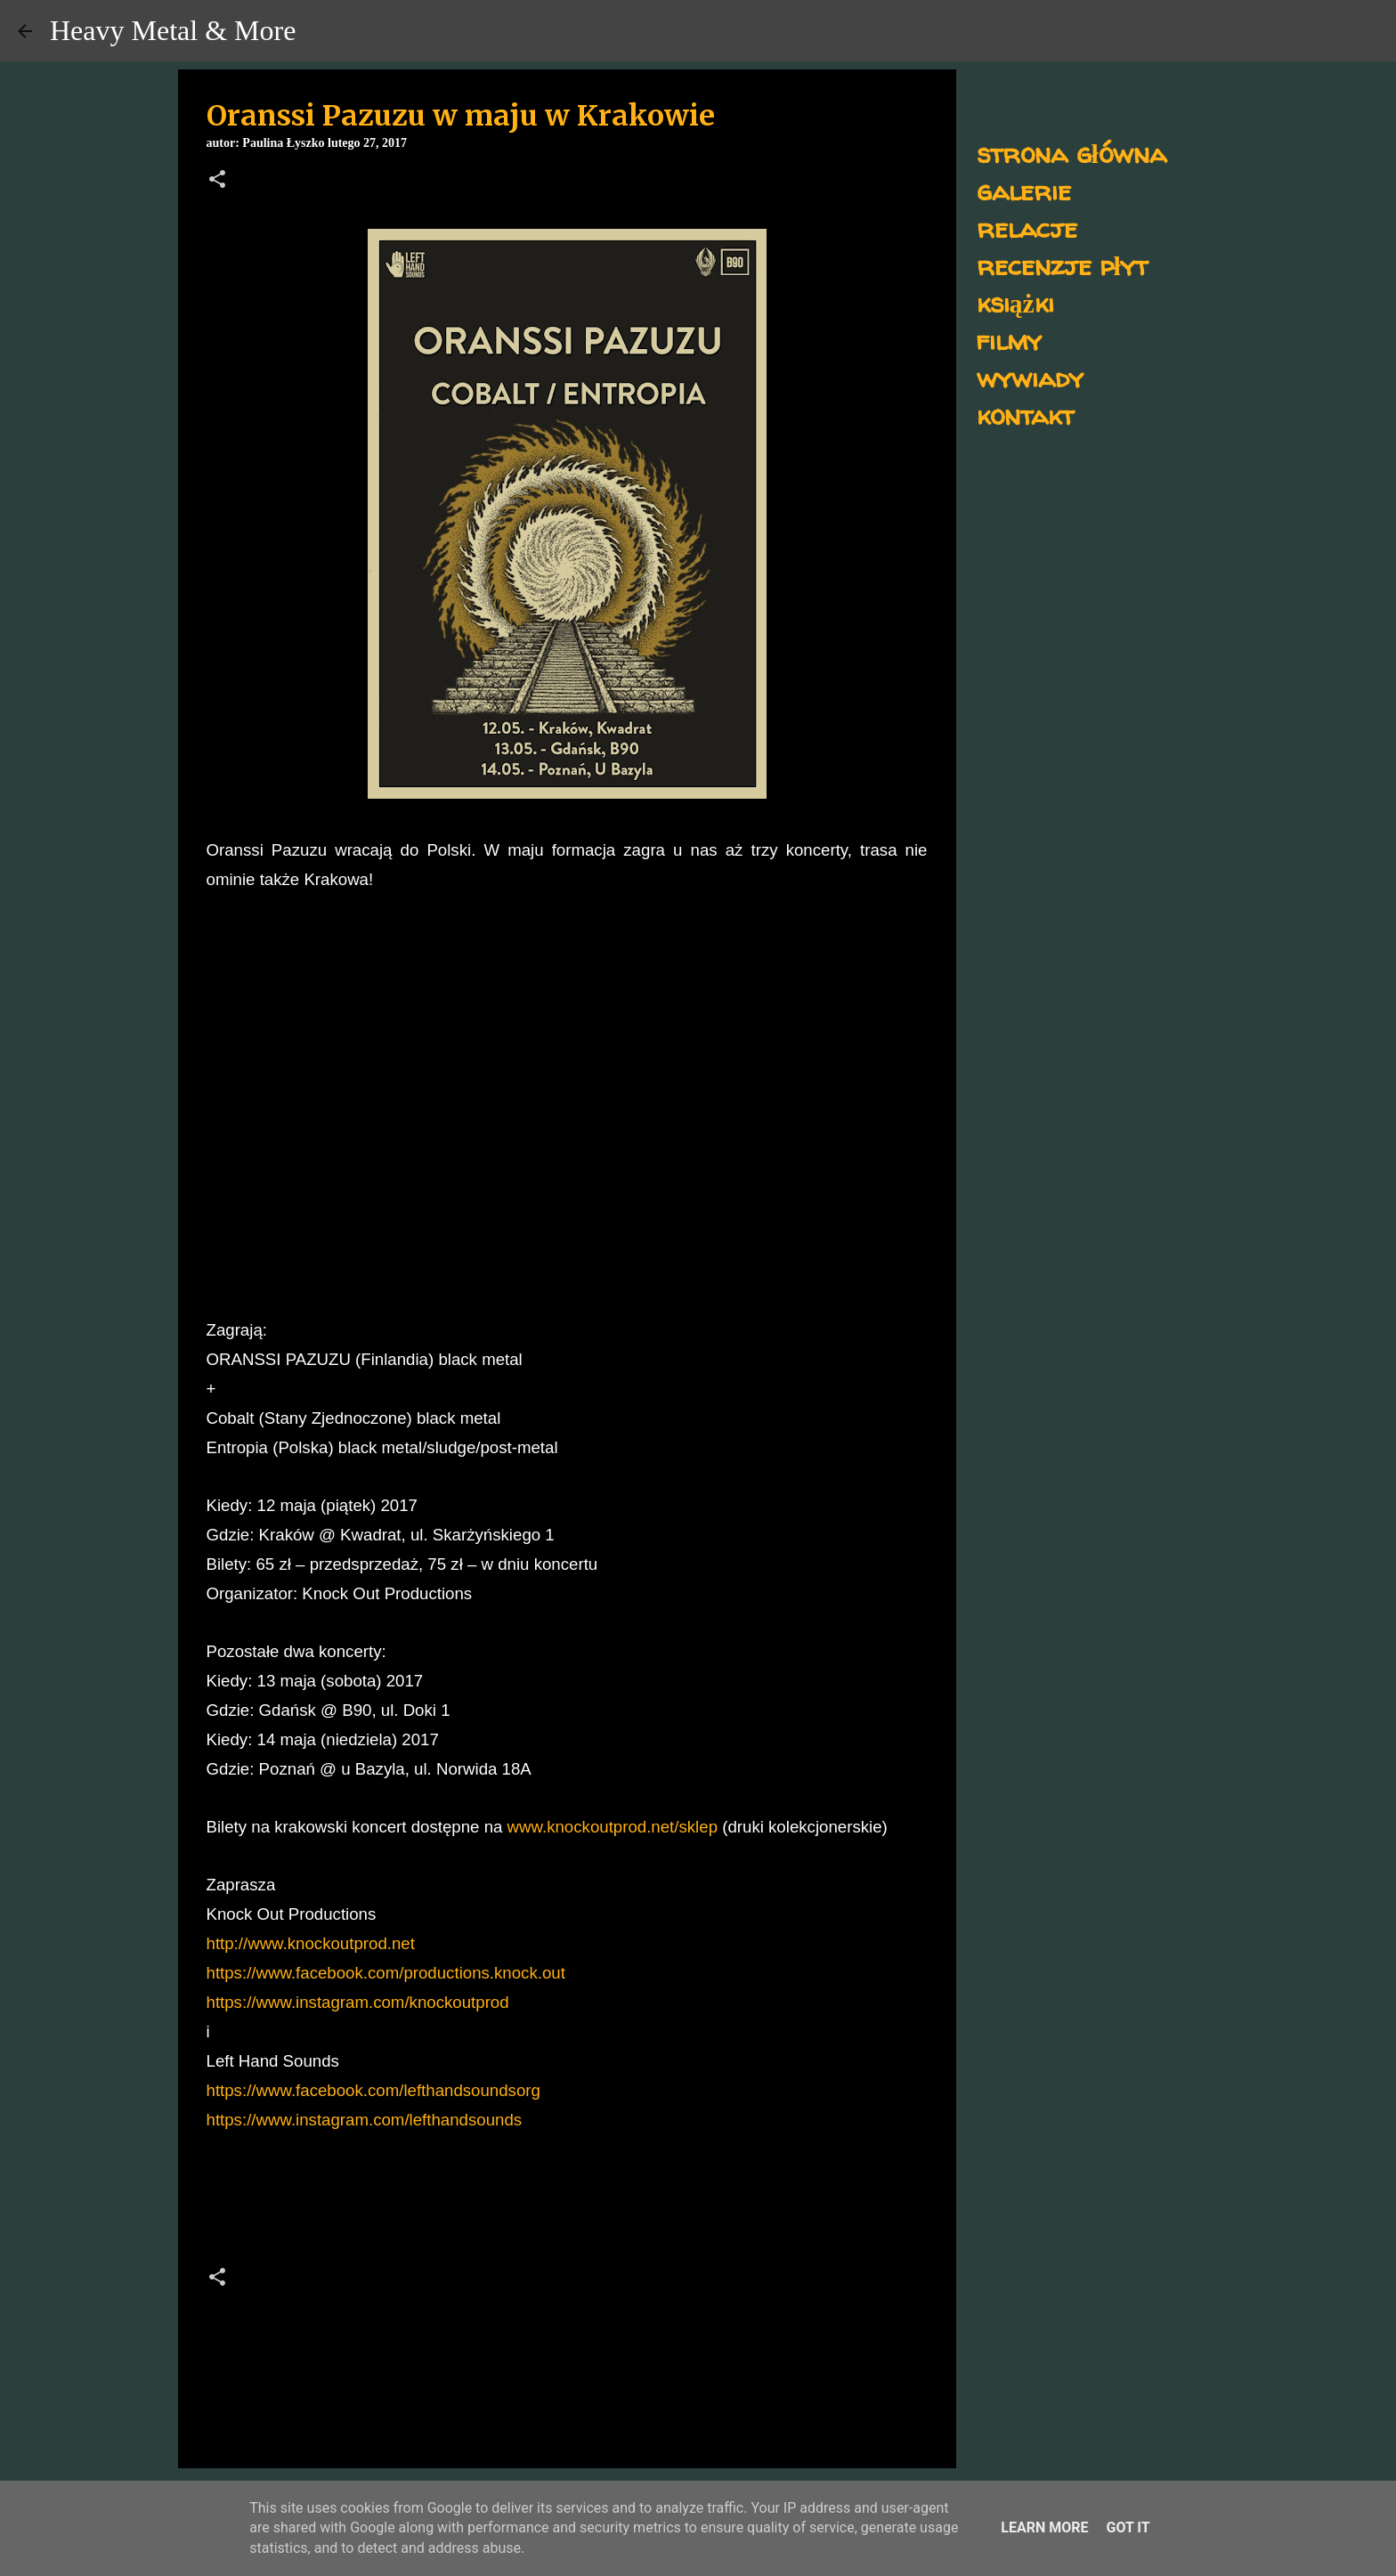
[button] (217, 180)
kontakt (1025, 414)
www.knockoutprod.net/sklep (612, 1826)
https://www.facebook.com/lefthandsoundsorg (373, 2090)
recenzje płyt (1062, 265)
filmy (1009, 339)
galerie (1024, 190)
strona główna (1071, 152)
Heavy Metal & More (173, 30)
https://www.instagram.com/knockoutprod (358, 2002)
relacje (1027, 227)
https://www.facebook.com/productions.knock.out (386, 1972)
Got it (1127, 2527)
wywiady (1030, 377)
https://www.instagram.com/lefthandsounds (365, 2119)
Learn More (1044, 2527)
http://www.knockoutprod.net (311, 1943)
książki (1015, 302)
